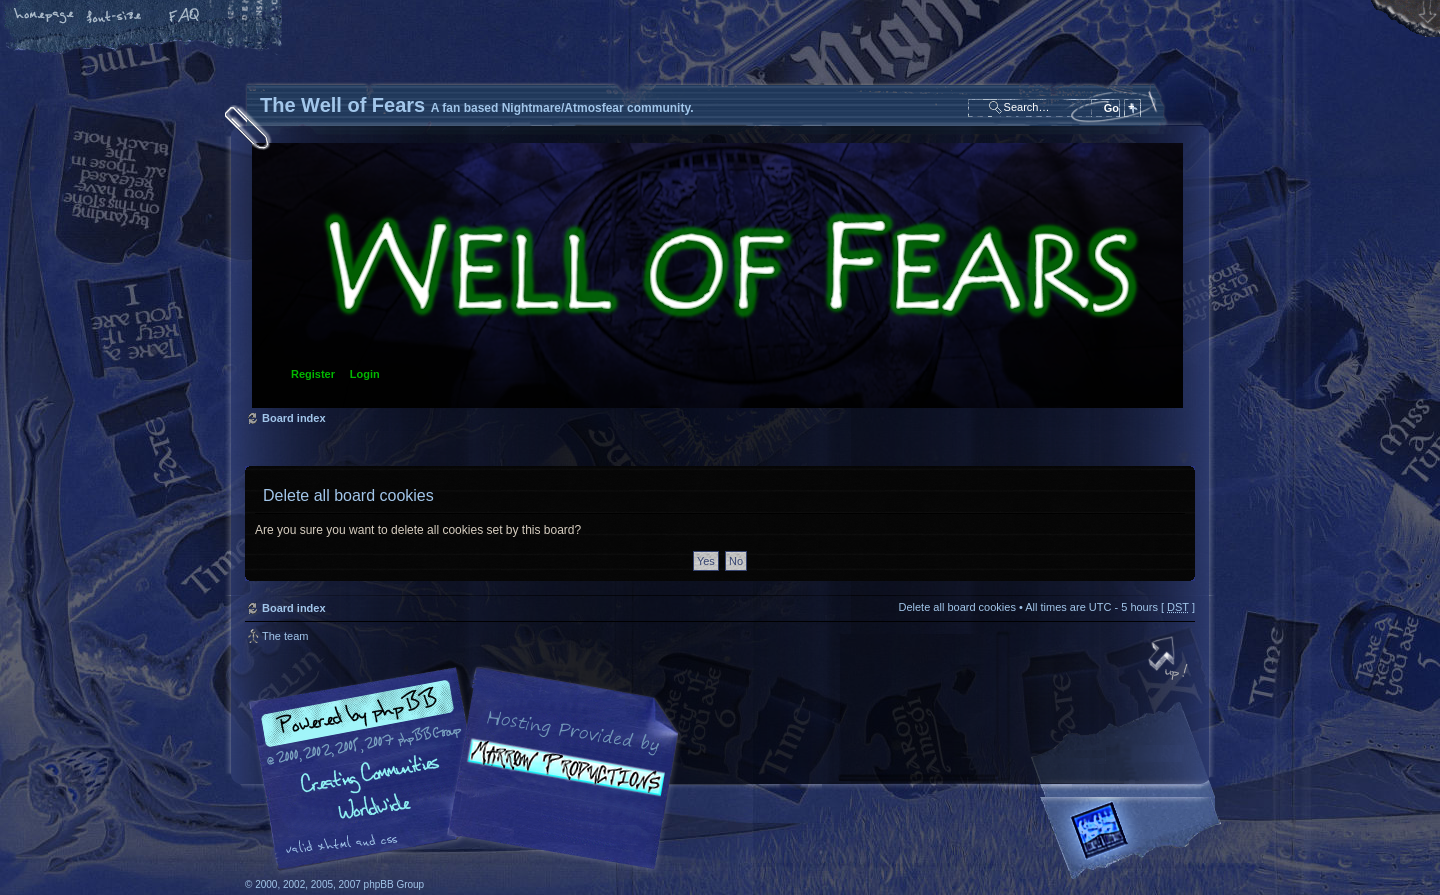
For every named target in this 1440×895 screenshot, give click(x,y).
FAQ (185, 17)
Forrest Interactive (1135, 838)
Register (313, 374)
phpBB (470, 769)
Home (45, 17)
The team (285, 636)
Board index (717, 275)
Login (365, 374)
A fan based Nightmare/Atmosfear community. (560, 782)
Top (1170, 660)
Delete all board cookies (956, 607)
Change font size (115, 17)
